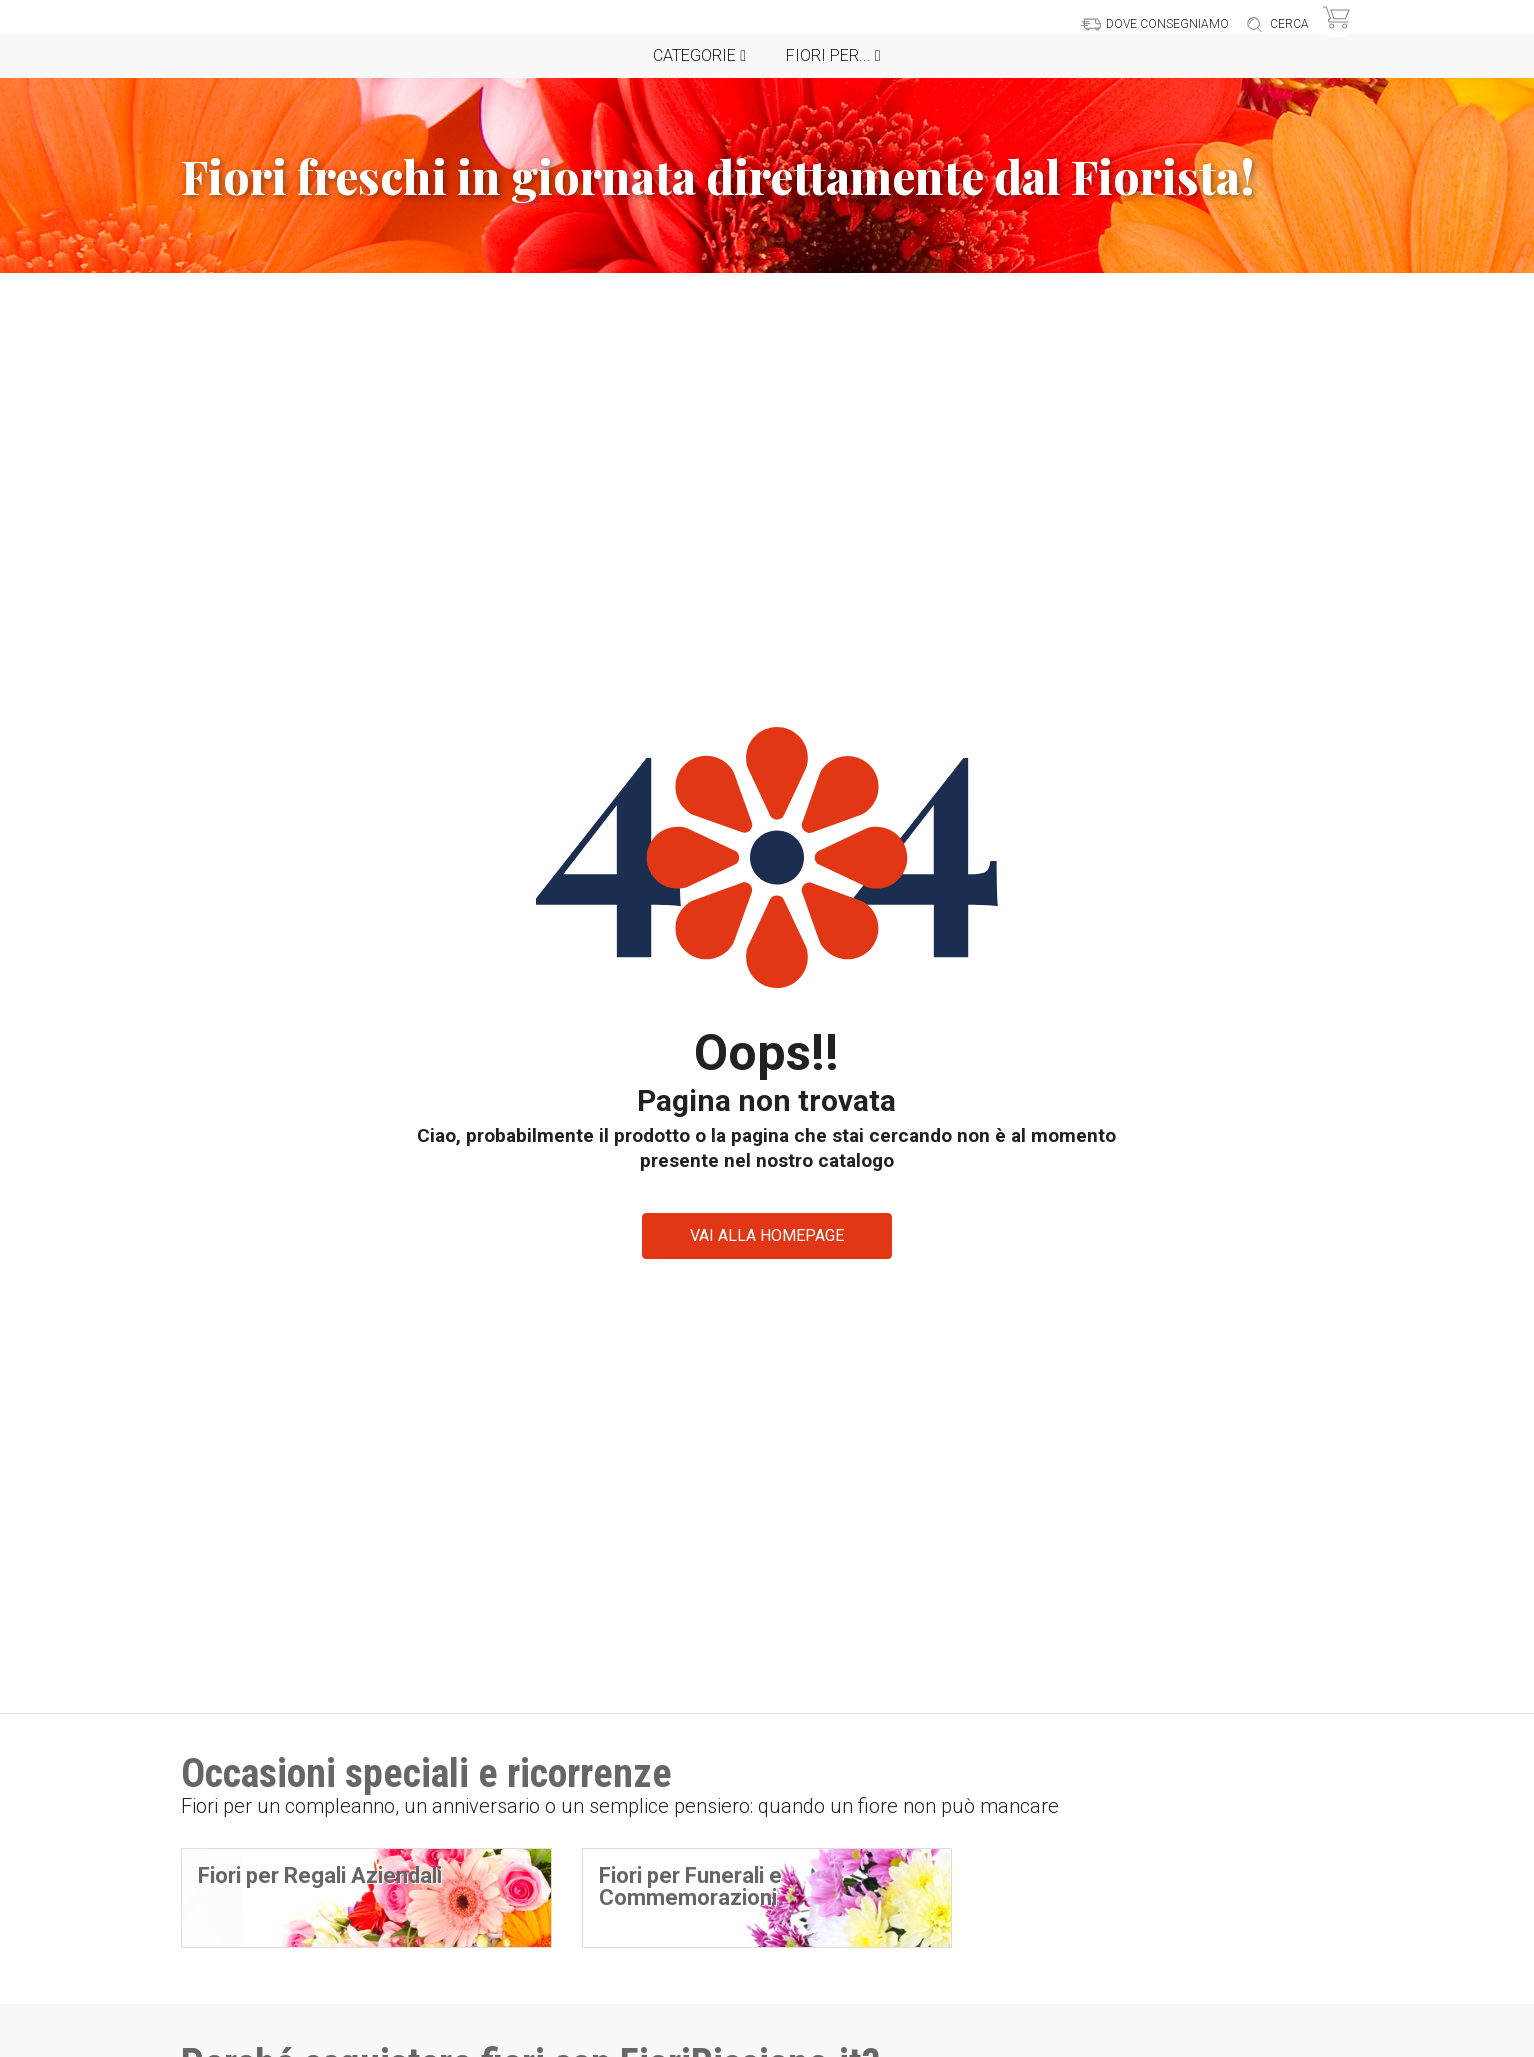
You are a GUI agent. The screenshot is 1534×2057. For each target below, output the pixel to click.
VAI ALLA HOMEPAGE (767, 1235)
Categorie (699, 55)
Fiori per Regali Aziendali (320, 1875)
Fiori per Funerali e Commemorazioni (690, 1886)
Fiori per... (833, 55)
